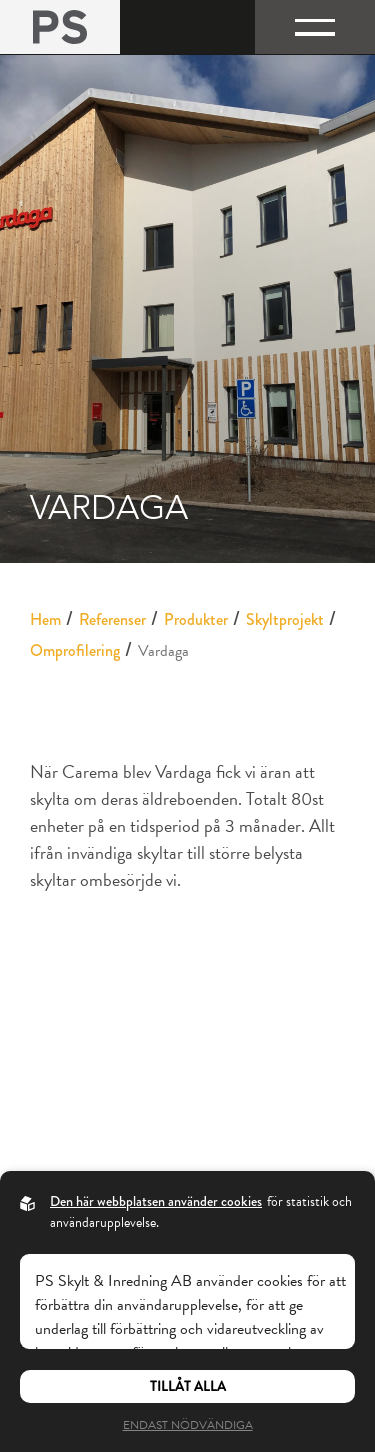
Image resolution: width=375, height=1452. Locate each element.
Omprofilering (75, 650)
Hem (45, 619)
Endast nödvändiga (188, 1425)
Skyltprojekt (285, 619)
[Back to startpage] (60, 27)
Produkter (196, 619)
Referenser (112, 619)
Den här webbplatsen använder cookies (156, 1201)
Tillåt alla (188, 1386)
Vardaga (163, 651)
